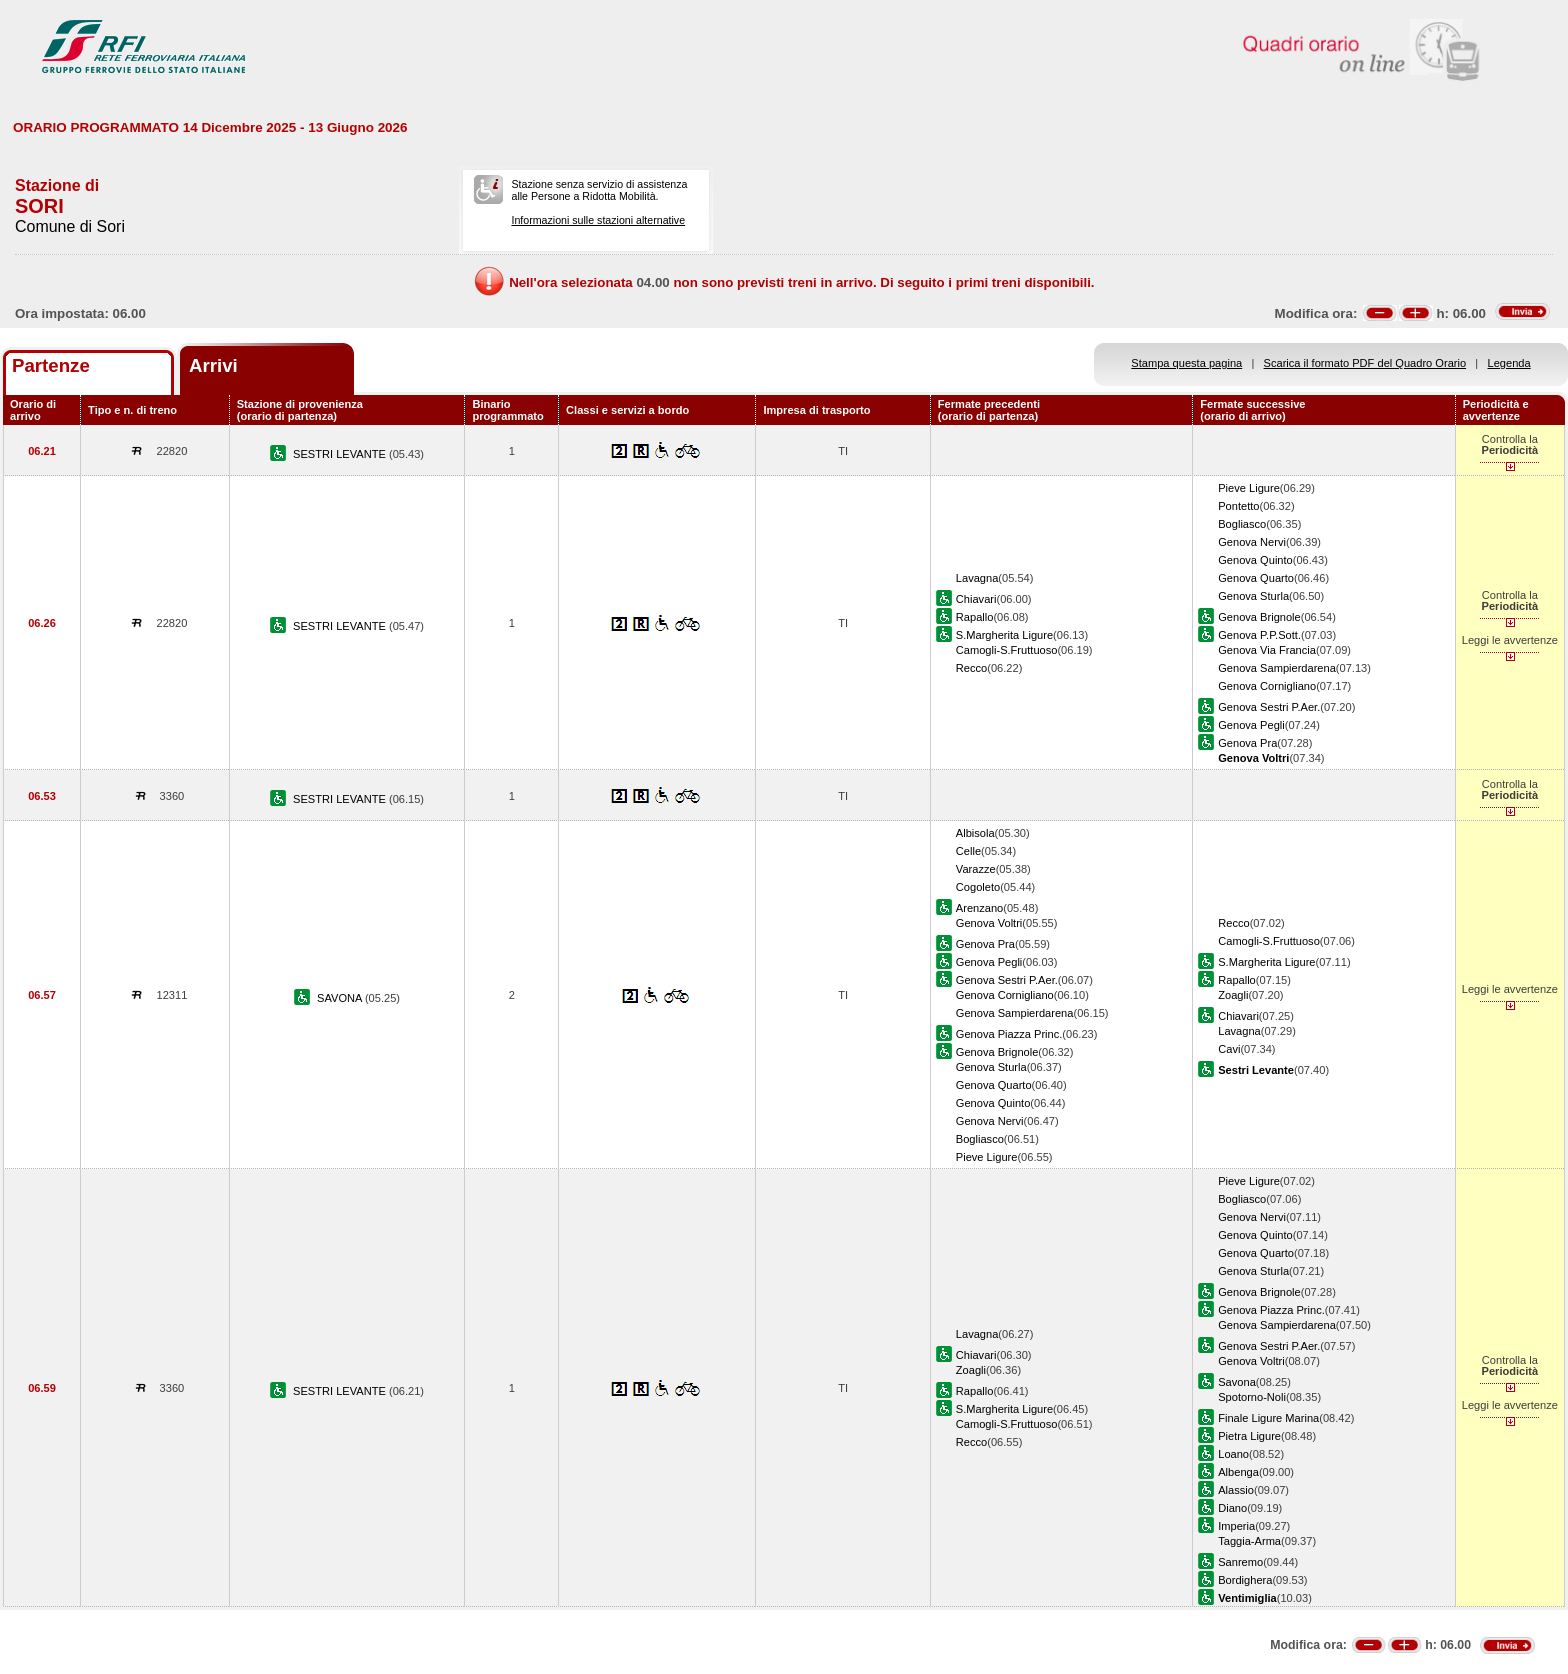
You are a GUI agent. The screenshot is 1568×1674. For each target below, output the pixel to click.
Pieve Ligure (1249, 488)
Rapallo (975, 617)
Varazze (976, 869)
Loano (1233, 1454)
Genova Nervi (1252, 542)
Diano (1232, 1508)
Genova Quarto (1256, 578)
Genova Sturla (1253, 596)
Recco (971, 668)
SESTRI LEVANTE (341, 454)
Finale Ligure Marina (1268, 1418)
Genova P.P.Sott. (1259, 635)
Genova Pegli (1251, 725)
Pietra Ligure (1249, 1436)
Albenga (1238, 1472)
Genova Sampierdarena (1277, 668)
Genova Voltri (989, 923)
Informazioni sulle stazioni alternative (598, 220)
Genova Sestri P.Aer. (1269, 707)
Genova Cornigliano (1267, 686)
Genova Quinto (1255, 560)
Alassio (1236, 1490)
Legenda (1509, 363)
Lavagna (977, 578)
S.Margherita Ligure (1004, 635)
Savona (1237, 1382)
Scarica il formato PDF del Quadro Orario (1365, 363)
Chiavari (976, 599)
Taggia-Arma (1249, 1541)
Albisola (975, 833)
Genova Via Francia (1267, 650)
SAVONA (341, 998)
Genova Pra (1247, 743)
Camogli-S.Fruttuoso (1007, 650)
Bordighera (1245, 1580)
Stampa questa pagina (1186, 363)
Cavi (1229, 1049)
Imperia (1236, 1526)
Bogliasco (1242, 524)
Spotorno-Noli (1252, 1397)
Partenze (51, 365)
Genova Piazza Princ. (1009, 1034)
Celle (968, 851)
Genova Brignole (1259, 617)
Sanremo (1240, 1562)
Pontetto (1238, 506)
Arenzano (979, 908)
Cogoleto (978, 887)
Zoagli (1233, 995)
